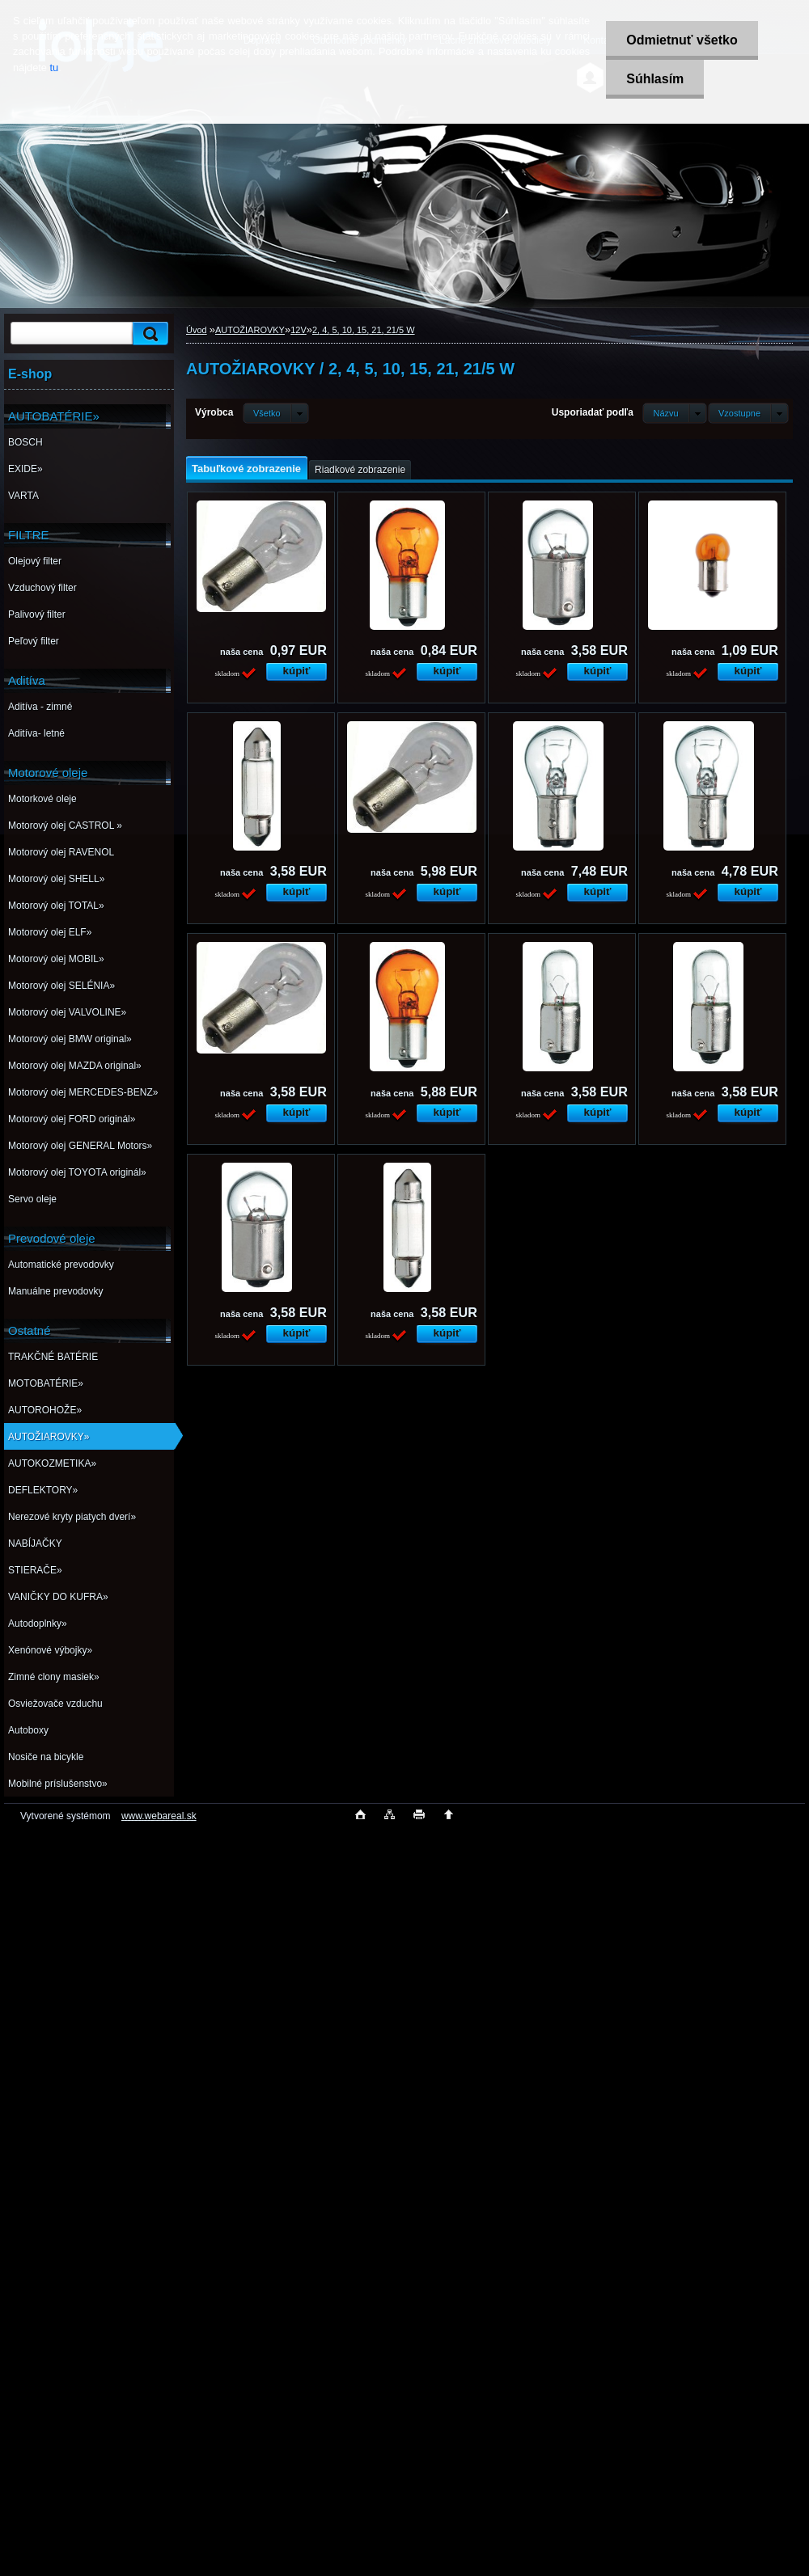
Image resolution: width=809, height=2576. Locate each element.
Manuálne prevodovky (55, 1291)
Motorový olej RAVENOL (61, 852)
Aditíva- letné (36, 733)
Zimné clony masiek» (54, 1677)
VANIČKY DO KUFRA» (58, 1597)
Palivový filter (37, 614)
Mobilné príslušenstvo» (58, 1783)
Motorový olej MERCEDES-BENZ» (83, 1092)
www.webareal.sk (159, 1816)
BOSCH (25, 442)
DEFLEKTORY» (43, 1490)
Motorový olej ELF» (49, 932)
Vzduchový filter (42, 587)
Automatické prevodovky (61, 1264)
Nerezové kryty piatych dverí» (72, 1516)
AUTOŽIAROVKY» (48, 1436)
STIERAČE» (35, 1570)
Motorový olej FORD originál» (71, 1119)
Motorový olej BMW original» (70, 1039)
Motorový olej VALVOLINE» (67, 1012)
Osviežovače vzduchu (55, 1703)
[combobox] (674, 413)
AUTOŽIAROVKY (250, 330)
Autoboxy (28, 1730)
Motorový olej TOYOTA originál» (77, 1172)
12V (298, 330)
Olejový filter (34, 561)
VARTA (23, 495)
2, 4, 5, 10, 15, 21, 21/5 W (363, 330)
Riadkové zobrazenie (360, 469)
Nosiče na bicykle (45, 1757)
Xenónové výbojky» (50, 1650)
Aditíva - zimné (40, 706)
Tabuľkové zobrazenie (246, 468)
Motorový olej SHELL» (56, 879)
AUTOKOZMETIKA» (52, 1463)
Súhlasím (655, 79)
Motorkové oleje (42, 798)
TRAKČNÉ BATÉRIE (53, 1356)
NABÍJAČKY (35, 1543)
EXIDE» (25, 469)
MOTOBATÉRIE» (45, 1383)
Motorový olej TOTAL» (56, 905)
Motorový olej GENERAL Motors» (80, 1145)
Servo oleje (32, 1199)
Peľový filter (33, 641)
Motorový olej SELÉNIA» (61, 985)
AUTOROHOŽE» (45, 1410)
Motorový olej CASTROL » (65, 825)
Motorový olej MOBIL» (56, 959)
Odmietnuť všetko (681, 40)
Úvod (196, 330)
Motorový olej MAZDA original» (75, 1065)
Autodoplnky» (37, 1623)
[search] (148, 333)
